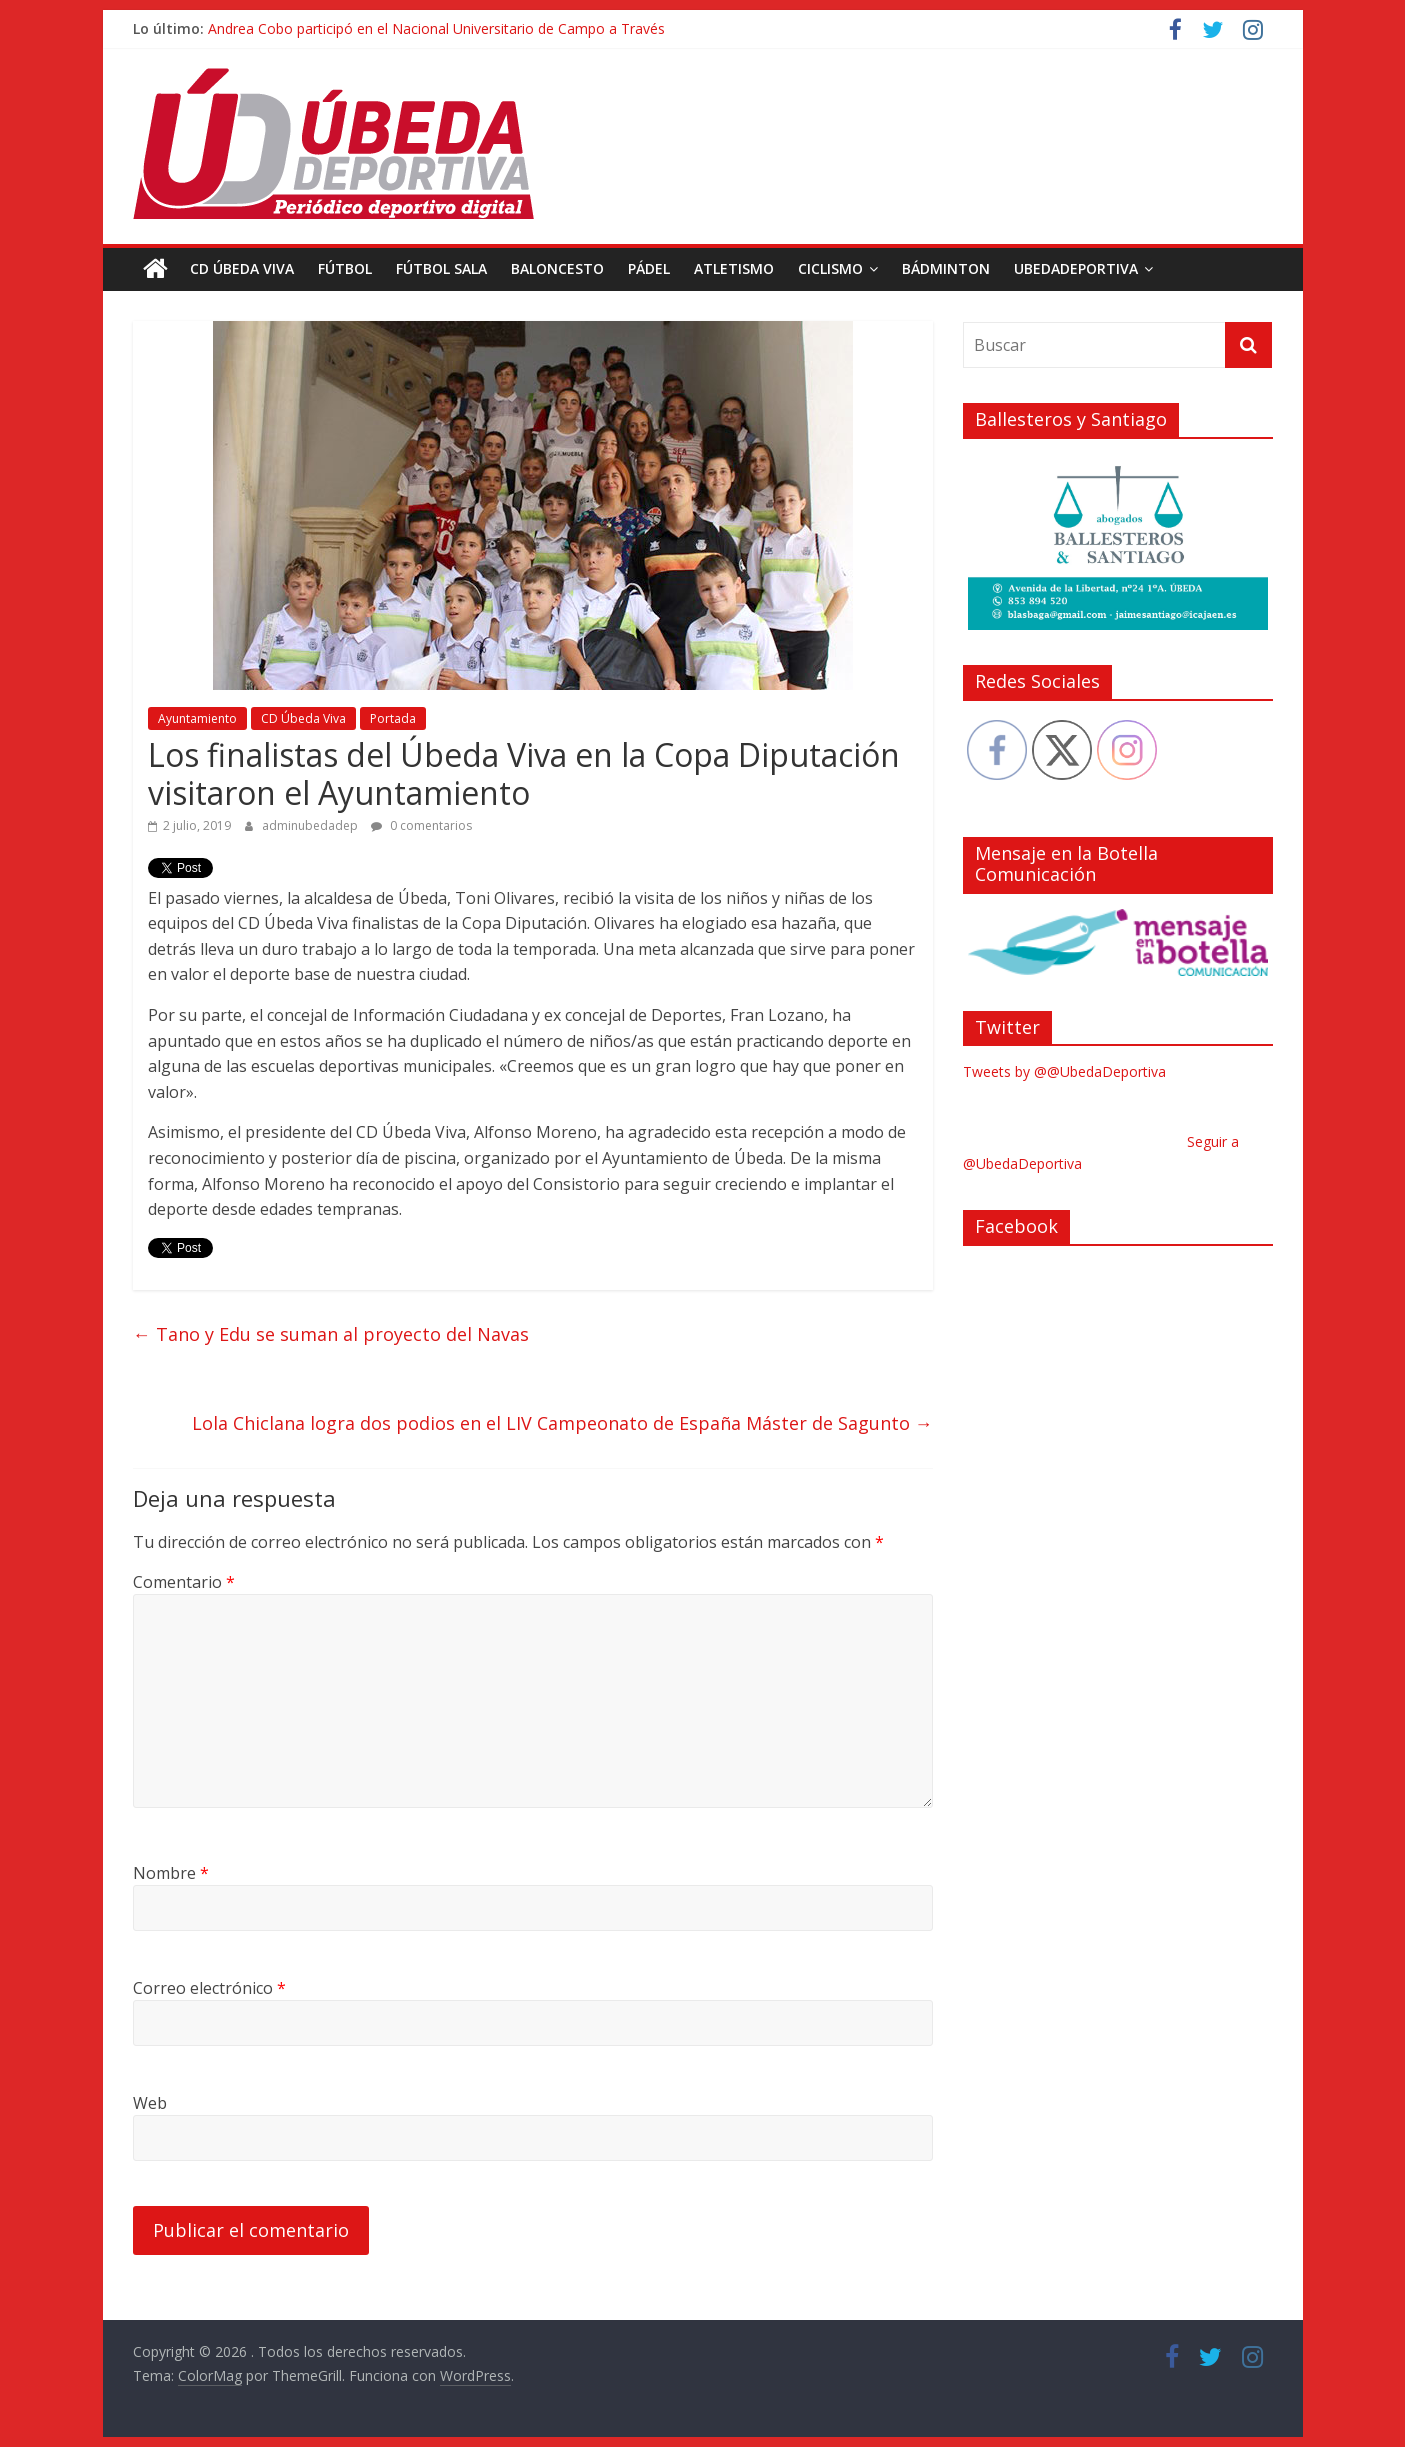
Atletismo (734, 268)
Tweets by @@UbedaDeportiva (1064, 1071)
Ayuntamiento (197, 718)
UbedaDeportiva (1076, 268)
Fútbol (345, 268)
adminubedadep (311, 825)
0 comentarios (421, 825)
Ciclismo (830, 268)
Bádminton (946, 268)
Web (150, 2103)
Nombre (171, 1873)
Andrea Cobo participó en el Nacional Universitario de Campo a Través (436, 28)
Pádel (649, 268)
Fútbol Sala (441, 268)
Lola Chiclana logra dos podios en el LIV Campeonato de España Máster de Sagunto (562, 1423)
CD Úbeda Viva (242, 268)
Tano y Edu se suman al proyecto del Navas (331, 1334)
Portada (393, 718)
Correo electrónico (209, 1988)
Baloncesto (557, 268)
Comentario (184, 1582)
